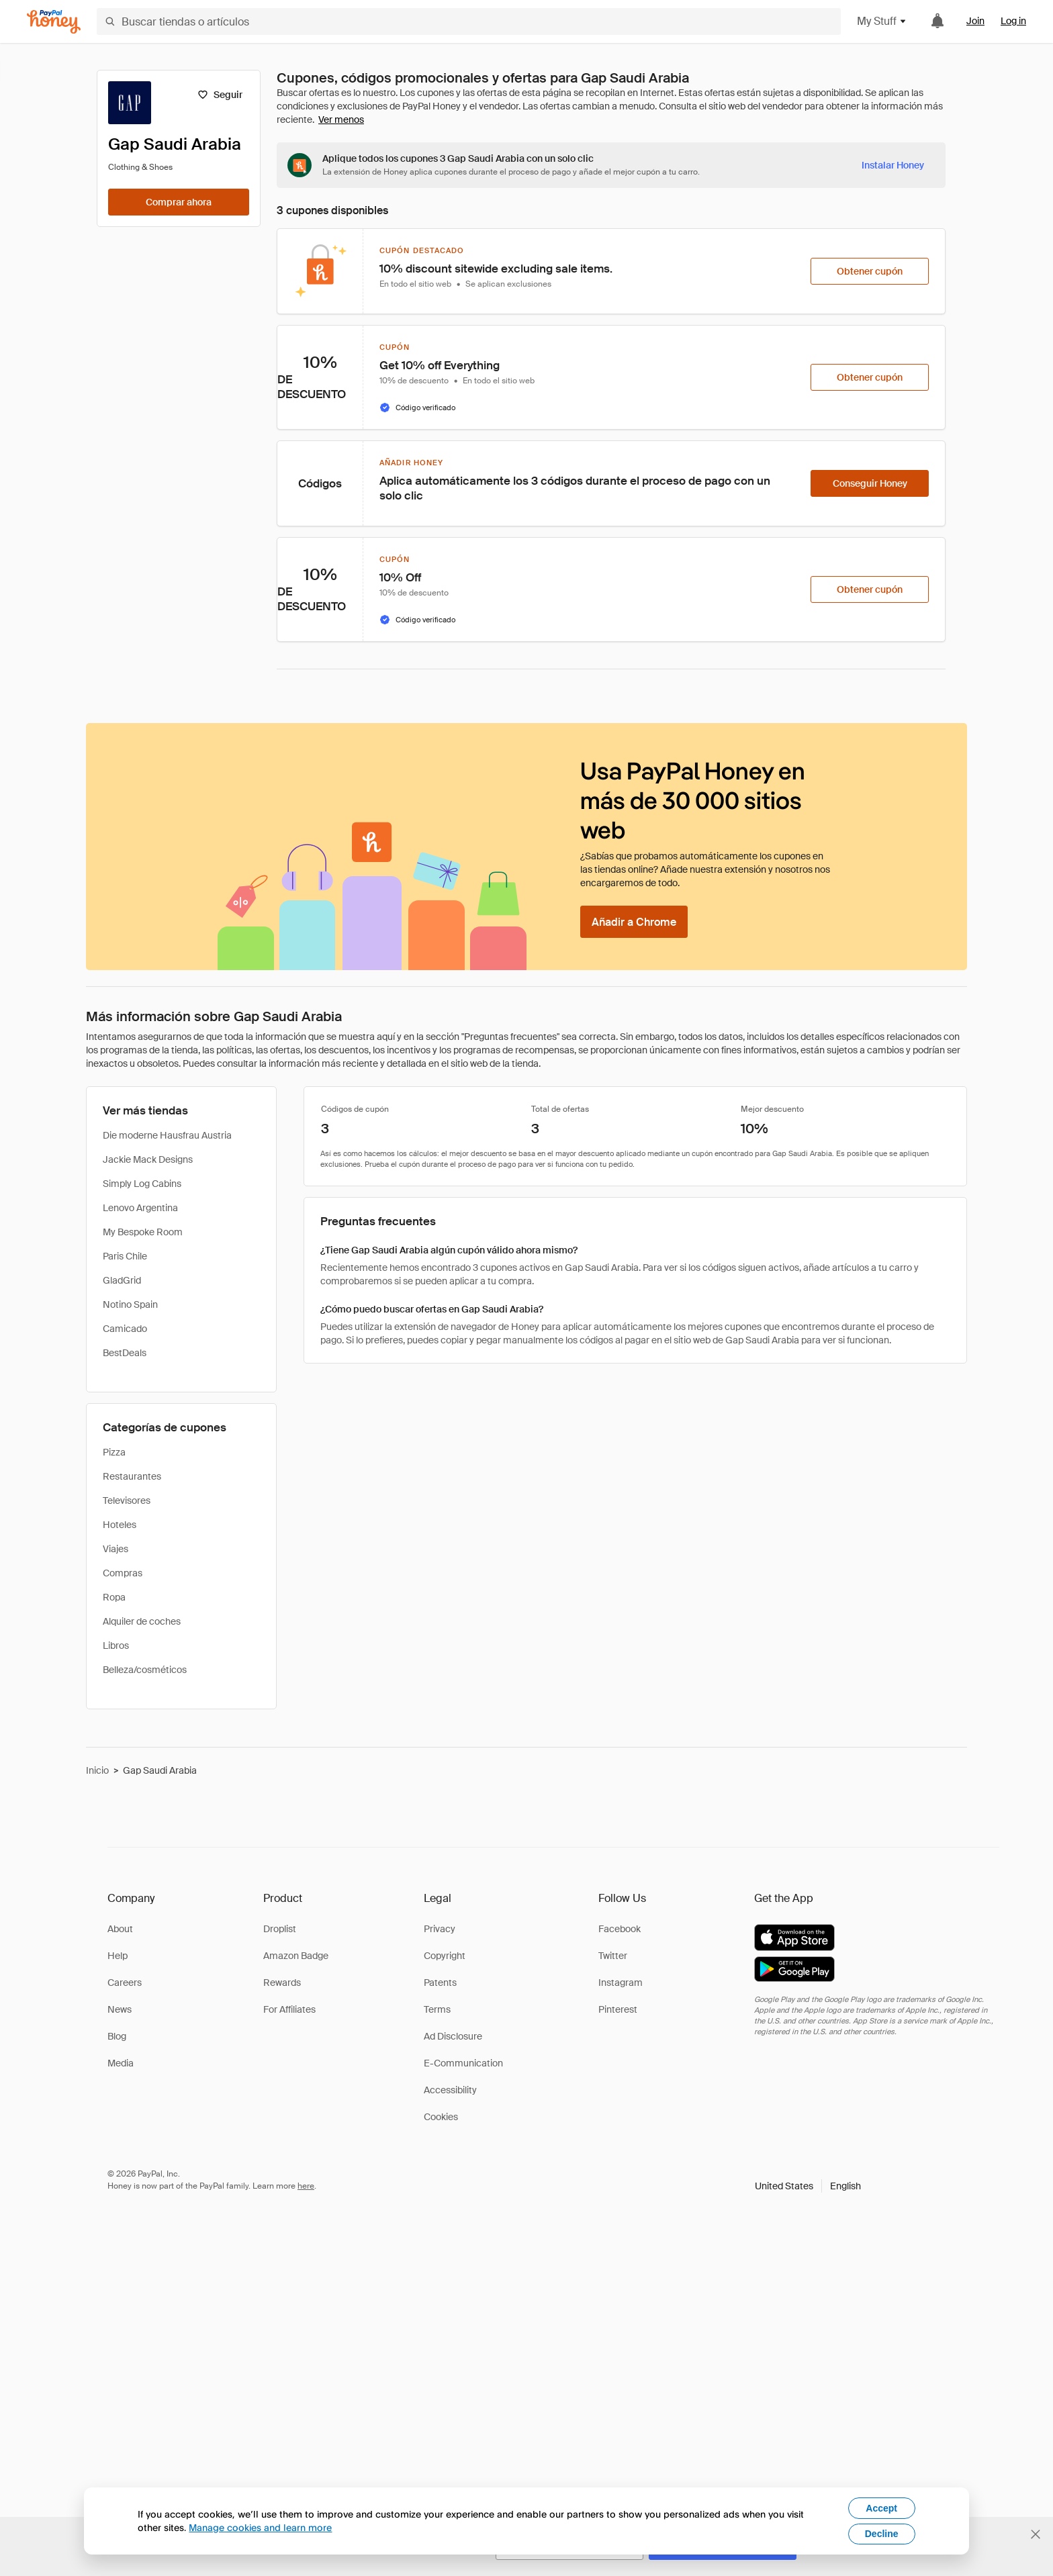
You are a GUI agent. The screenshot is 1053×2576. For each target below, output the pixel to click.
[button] (808, 2186)
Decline (882, 2533)
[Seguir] (220, 94)
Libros (116, 1645)
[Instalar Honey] (893, 165)
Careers (124, 1982)
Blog (116, 2036)
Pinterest (617, 2009)
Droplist (279, 1929)
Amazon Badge (295, 1956)
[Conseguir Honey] (870, 483)
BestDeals (124, 1353)
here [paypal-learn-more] (305, 2186)
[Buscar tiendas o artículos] (469, 21)
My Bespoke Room (143, 1232)
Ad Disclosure (453, 2036)
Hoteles (119, 1525)
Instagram (620, 1982)
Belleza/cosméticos (145, 1670)
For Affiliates (289, 2009)
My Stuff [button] (882, 21)
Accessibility (450, 2090)
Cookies (441, 2117)
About (120, 1929)
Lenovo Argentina (140, 1208)
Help (117, 1956)
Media (120, 2063)
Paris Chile (125, 1256)
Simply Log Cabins (142, 1184)
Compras (122, 1573)
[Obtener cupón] (870, 271)
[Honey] (54, 22)
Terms (437, 2009)
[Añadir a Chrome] (634, 922)
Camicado (125, 1329)
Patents (440, 1982)
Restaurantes (132, 1476)
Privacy (439, 1929)
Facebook (619, 1929)
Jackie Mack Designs (148, 1159)
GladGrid (122, 1280)
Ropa (114, 1597)
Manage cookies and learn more (260, 2527)
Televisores (126, 1500)
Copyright (444, 1956)
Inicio (97, 1770)
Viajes (115, 1549)
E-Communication (463, 2063)
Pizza (114, 1452)
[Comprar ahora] (178, 202)
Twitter (612, 1956)
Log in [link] (1013, 21)
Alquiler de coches (142, 1621)
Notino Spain (130, 1304)
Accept (881, 2508)
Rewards (282, 1982)
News (119, 2009)
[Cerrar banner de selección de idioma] (1035, 2534)
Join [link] (975, 21)
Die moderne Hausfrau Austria (167, 1135)
